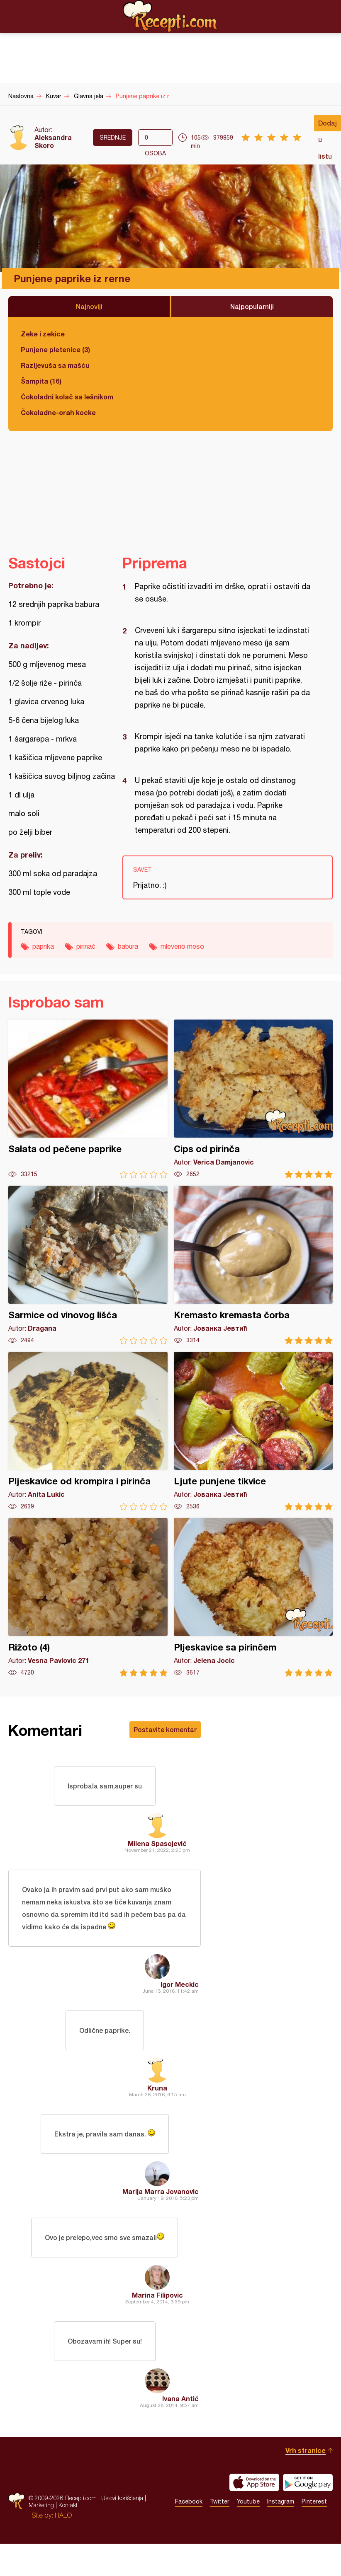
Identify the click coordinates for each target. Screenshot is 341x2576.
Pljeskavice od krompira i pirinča (88, 1431)
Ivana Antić (180, 2398)
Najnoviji (89, 306)
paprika (43, 946)
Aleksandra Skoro (53, 141)
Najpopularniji (252, 306)
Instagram (280, 2501)
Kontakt (68, 2504)
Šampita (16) (41, 381)
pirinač (85, 946)
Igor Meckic (180, 1984)
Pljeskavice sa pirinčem (253, 1597)
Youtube (248, 2501)
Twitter (219, 2501)
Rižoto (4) (88, 1597)
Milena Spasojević (157, 1843)
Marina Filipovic (157, 2295)
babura (128, 946)
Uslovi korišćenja (122, 2497)
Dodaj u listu (327, 125)
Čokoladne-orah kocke (58, 412)
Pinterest (314, 2501)
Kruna (157, 2088)
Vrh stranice (305, 2450)
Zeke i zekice (43, 334)
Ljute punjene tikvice (253, 1431)
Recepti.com (170, 16)
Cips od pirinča (253, 1099)
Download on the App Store (254, 2482)
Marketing (41, 2504)
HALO (63, 2515)
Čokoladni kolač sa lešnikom (67, 397)
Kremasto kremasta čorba (253, 1265)
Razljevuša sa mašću (55, 365)
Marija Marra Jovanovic (160, 2191)
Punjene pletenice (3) (55, 349)
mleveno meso (182, 946)
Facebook (188, 2501)
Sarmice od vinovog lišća (88, 1265)
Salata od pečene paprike (88, 1099)
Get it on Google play (308, 2482)
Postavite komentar (165, 1729)
